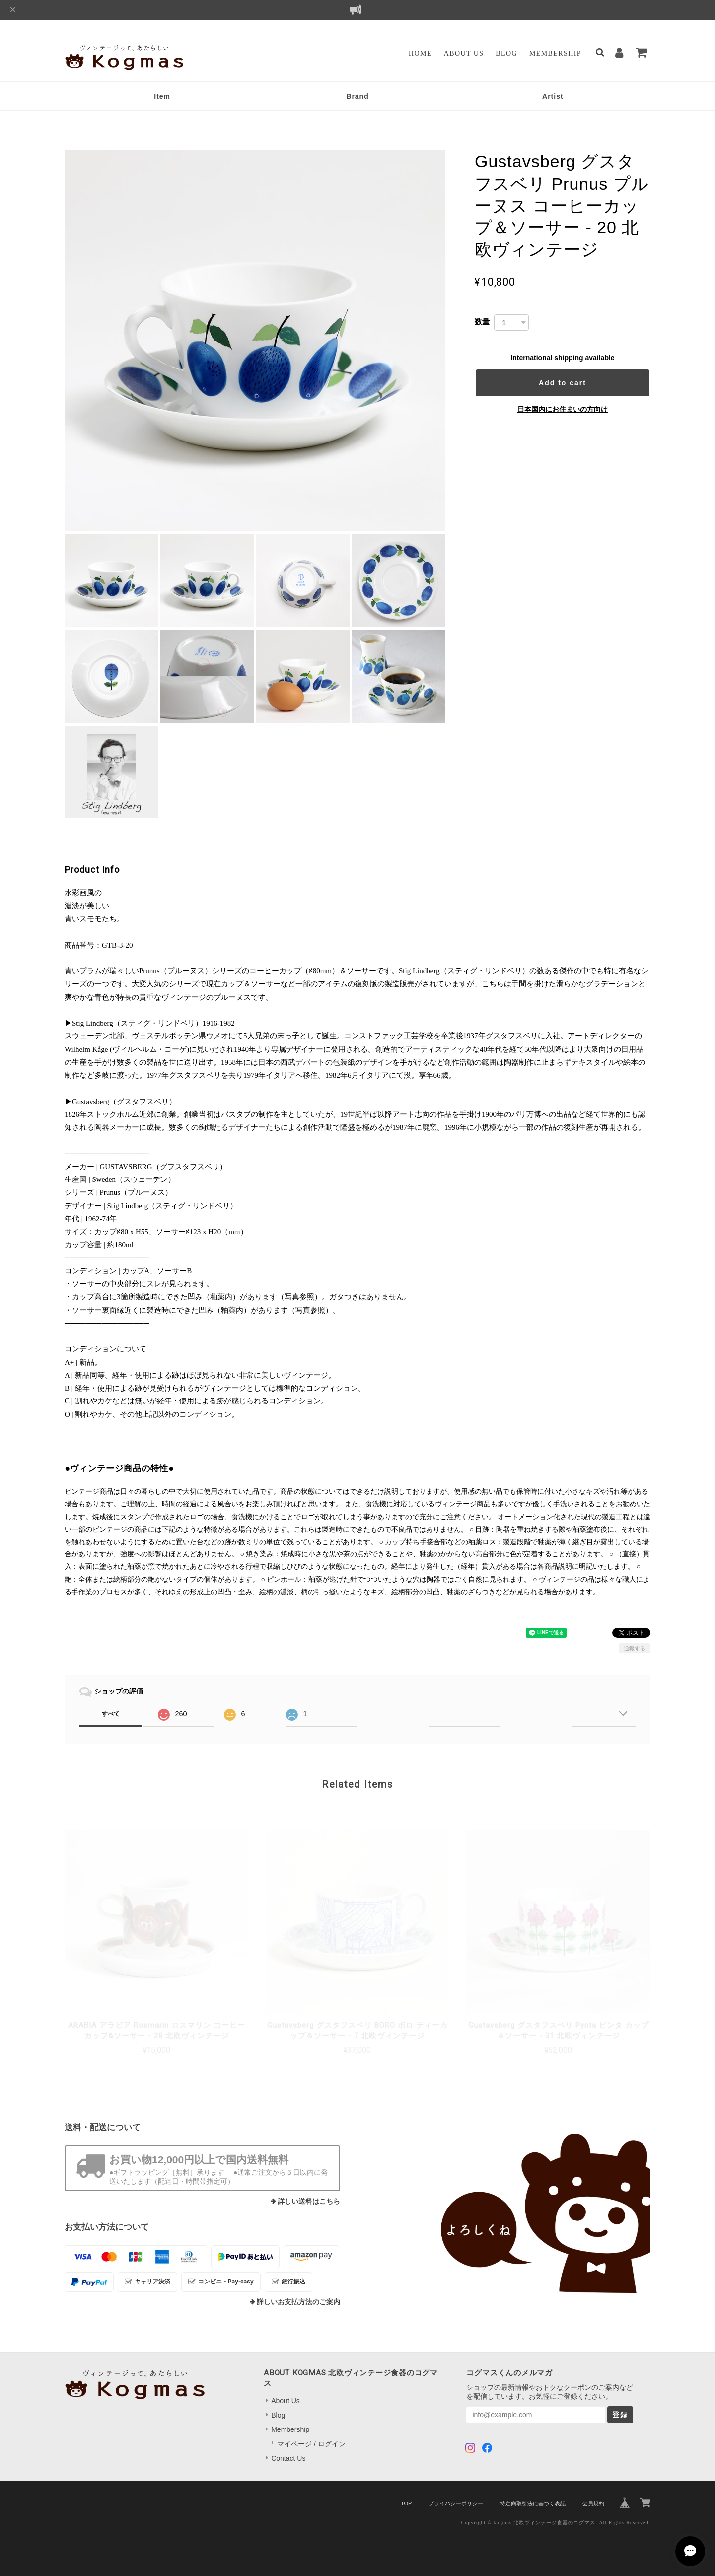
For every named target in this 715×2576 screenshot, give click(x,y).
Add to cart (562, 383)
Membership (555, 53)
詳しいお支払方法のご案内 (298, 2302)
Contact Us (288, 2458)
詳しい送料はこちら (309, 2201)
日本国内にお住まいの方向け (562, 409)
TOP (406, 2503)
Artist (553, 96)
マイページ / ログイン (311, 2444)
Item (162, 96)
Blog (506, 53)
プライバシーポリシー (456, 2503)
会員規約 (593, 2503)
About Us (464, 53)
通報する (634, 1648)
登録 (620, 2415)
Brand (357, 96)
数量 (482, 321)
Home (420, 53)
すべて (111, 1713)
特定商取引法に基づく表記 (533, 2503)
